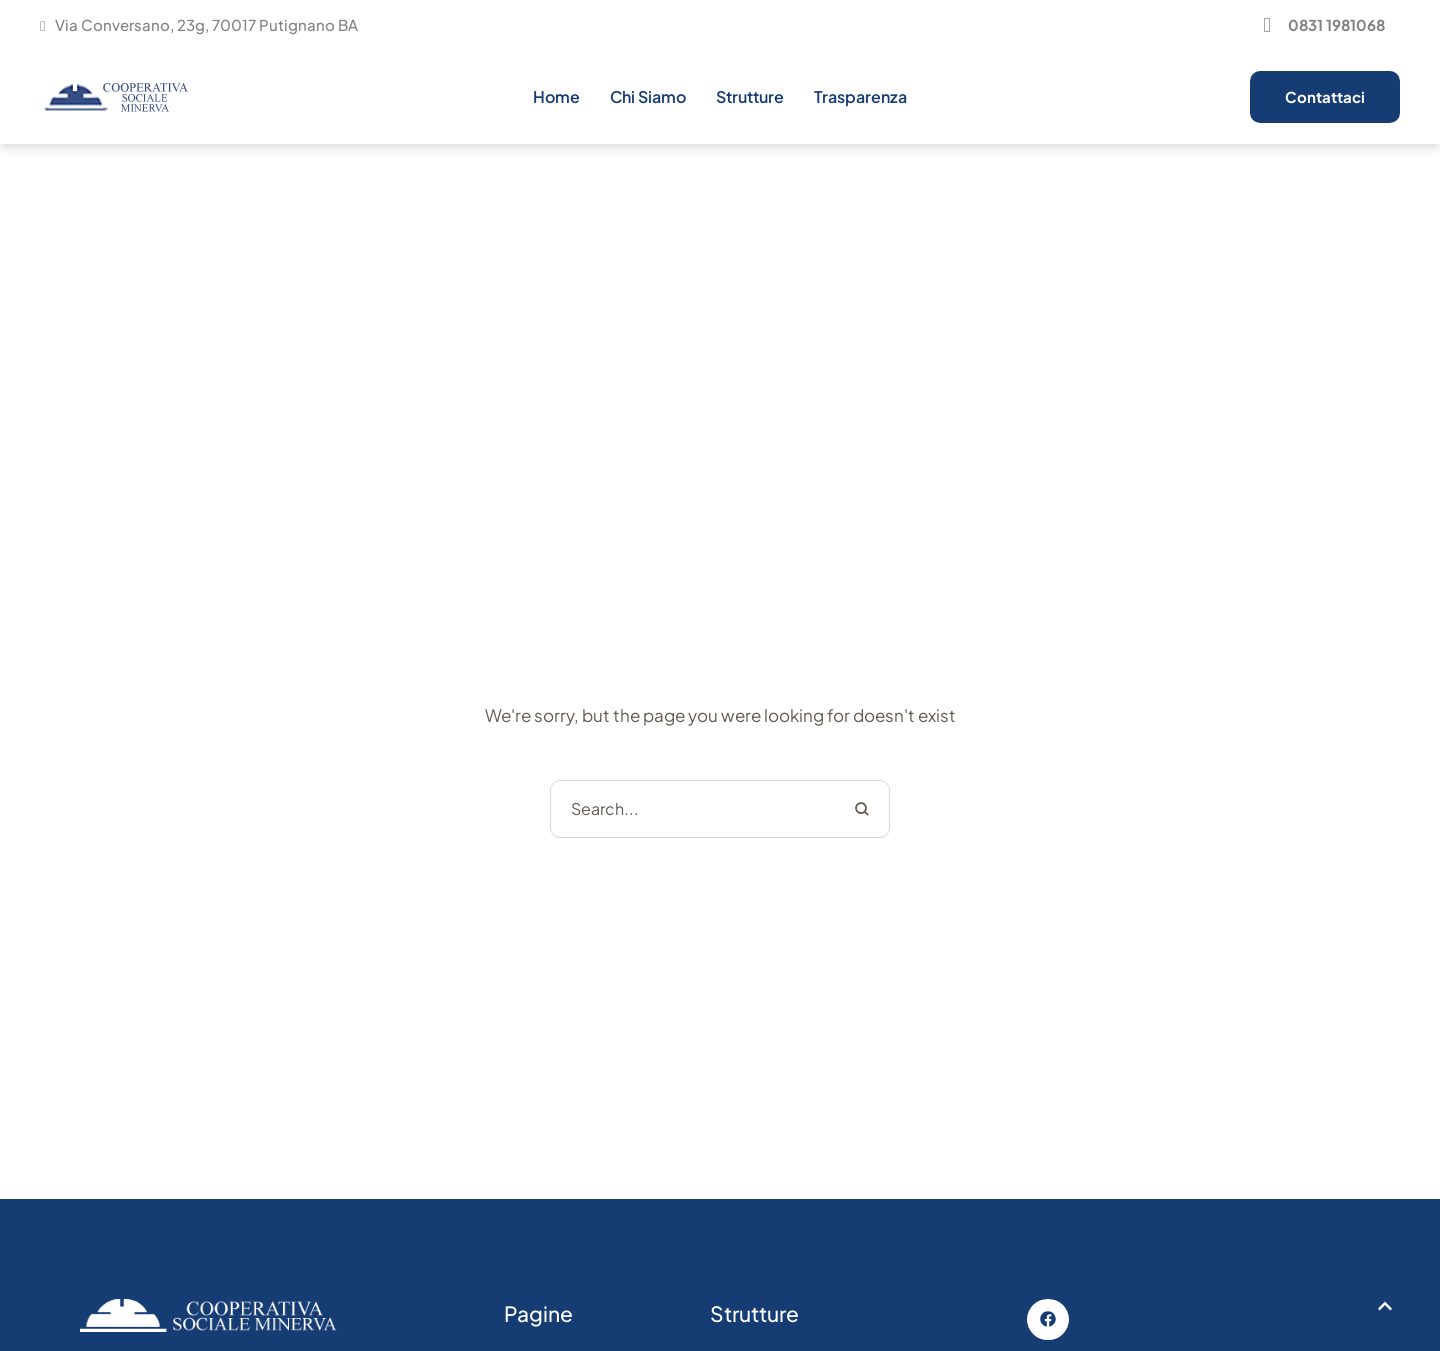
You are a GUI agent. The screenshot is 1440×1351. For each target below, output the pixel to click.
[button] (1321, 25)
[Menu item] (556, 97)
